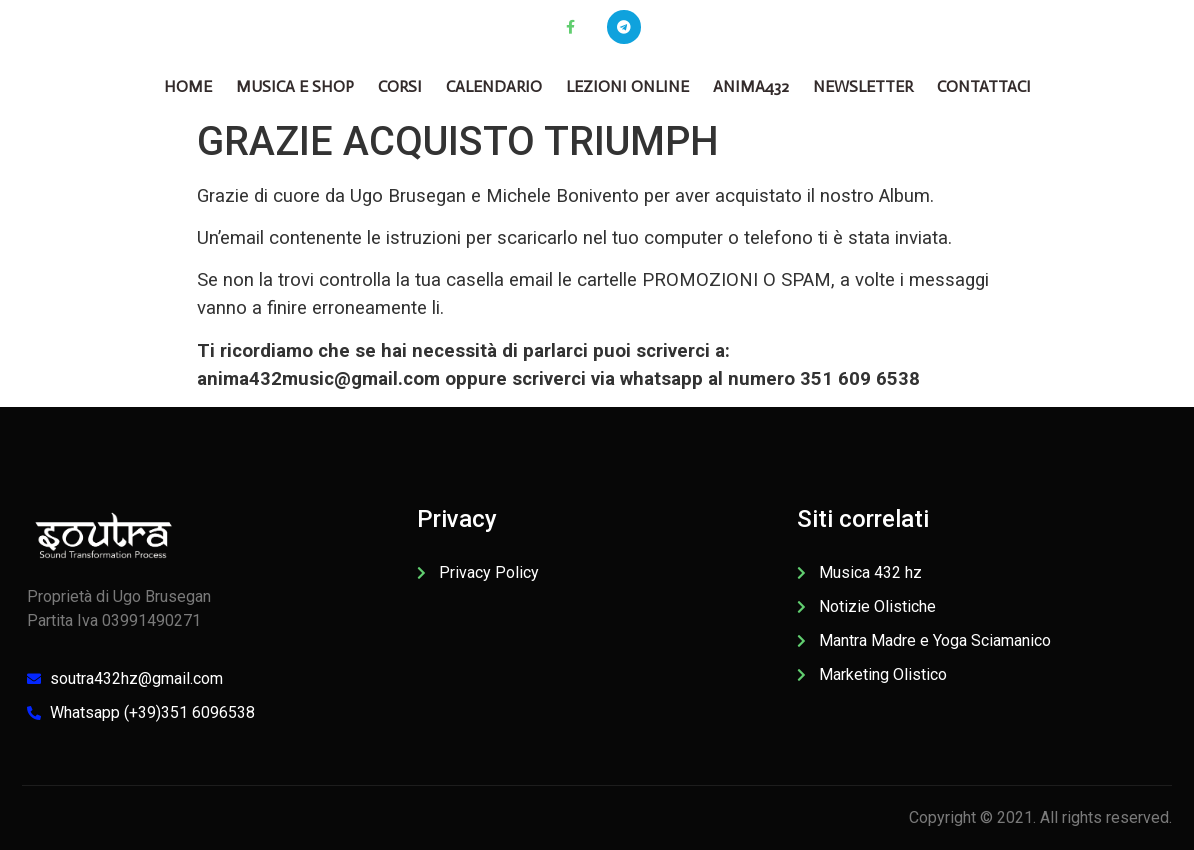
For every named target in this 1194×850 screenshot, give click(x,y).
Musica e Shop (295, 86)
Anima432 (751, 86)
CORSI (400, 86)
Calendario (494, 86)
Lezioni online (627, 86)
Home (188, 86)
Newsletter (863, 86)
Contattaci (984, 86)
